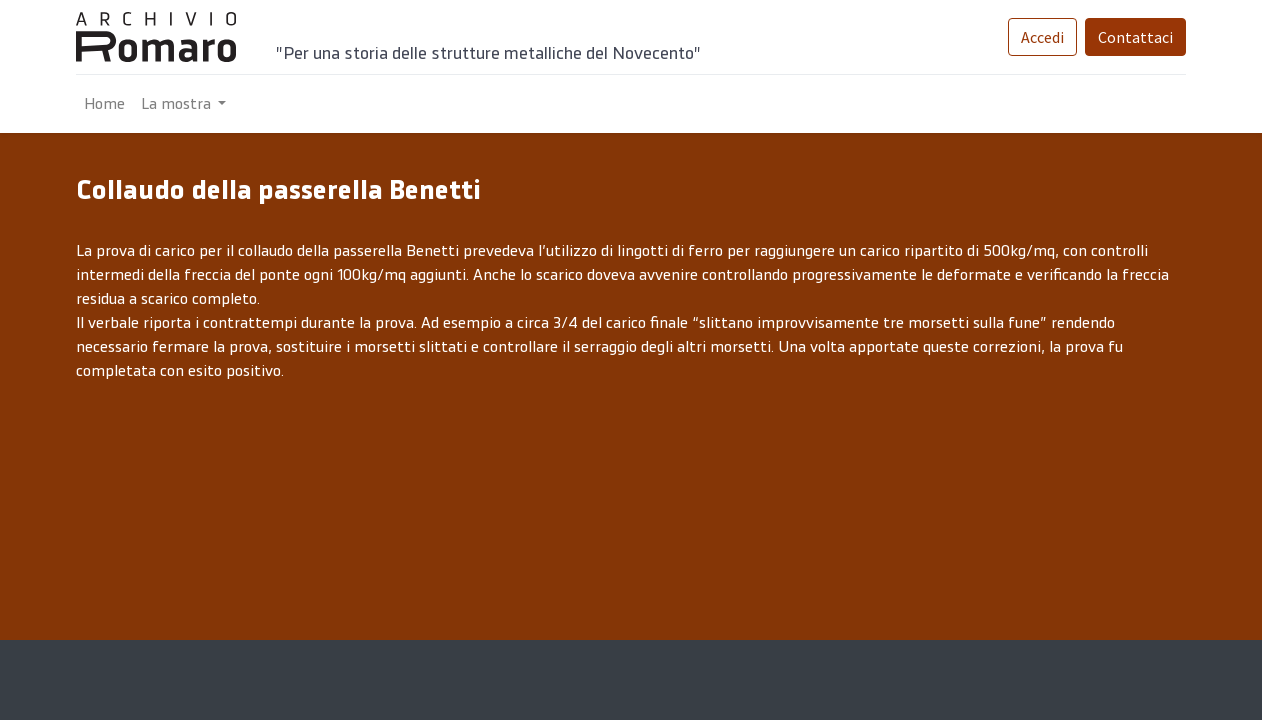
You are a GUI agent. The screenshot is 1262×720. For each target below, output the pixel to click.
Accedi (1042, 37)
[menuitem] (104, 104)
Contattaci (1135, 37)
